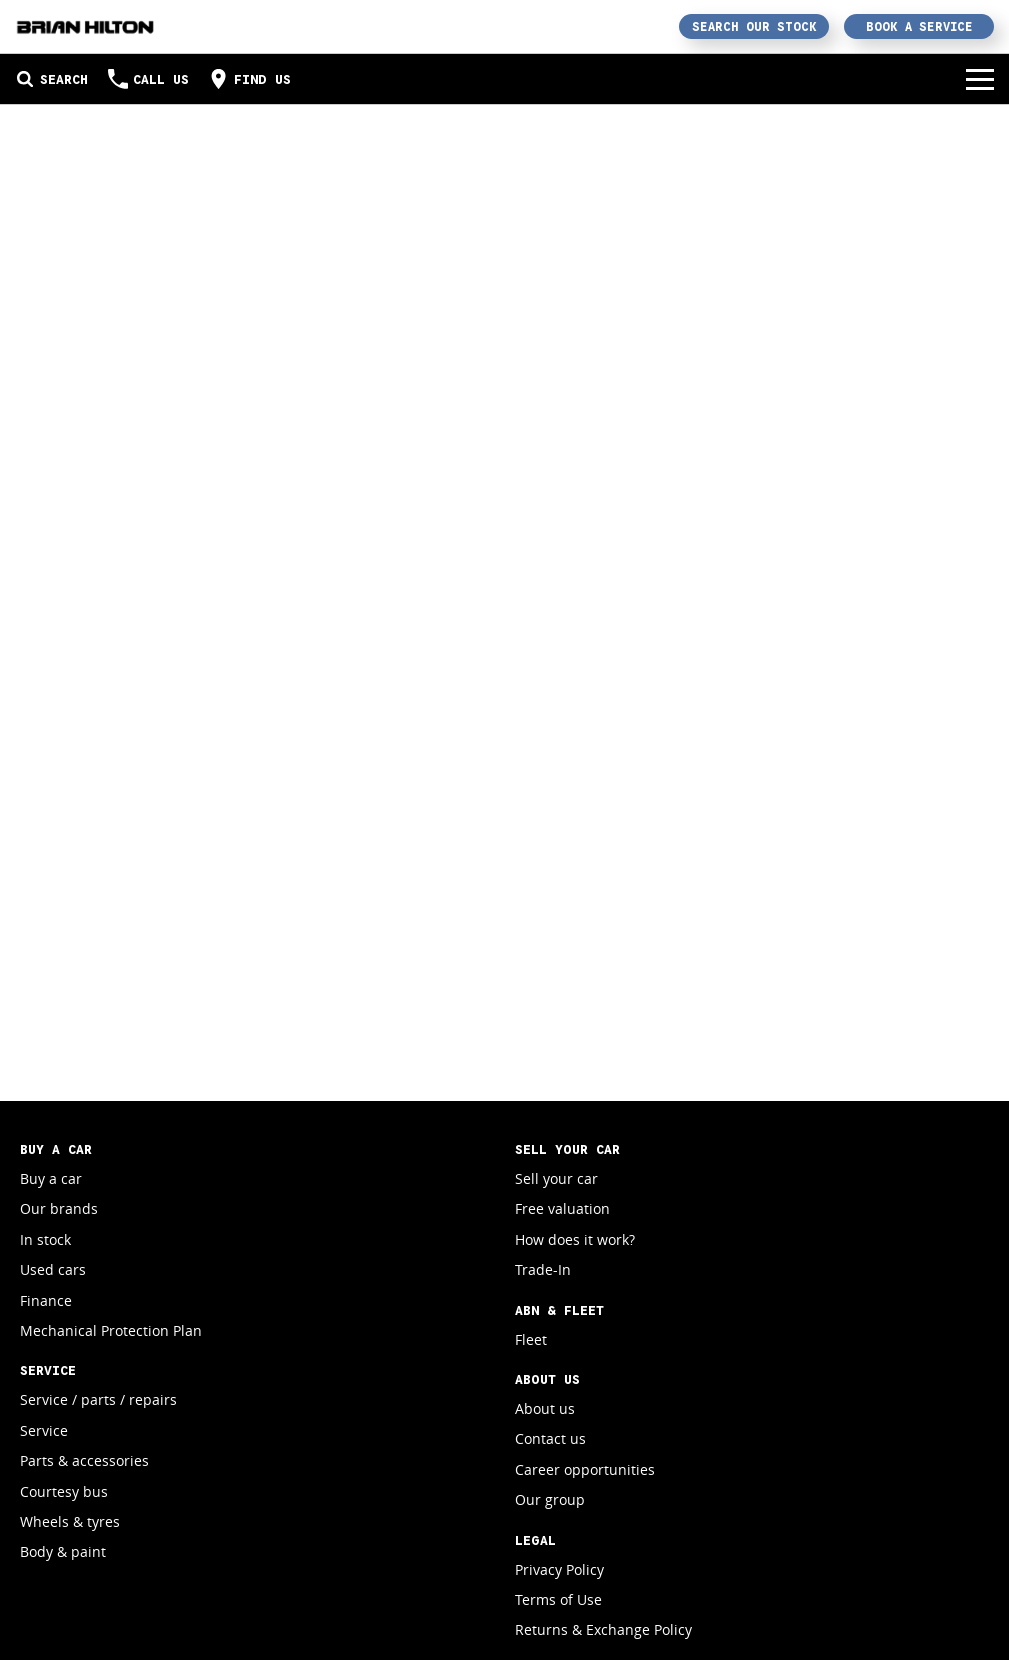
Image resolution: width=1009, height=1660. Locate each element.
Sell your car (556, 1178)
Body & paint (63, 1551)
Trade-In (543, 1269)
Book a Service (919, 26)
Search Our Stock (754, 26)
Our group (550, 1499)
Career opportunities (585, 1469)
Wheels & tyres (70, 1521)
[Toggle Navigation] (980, 79)
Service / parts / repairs (98, 1399)
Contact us (550, 1438)
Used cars (53, 1269)
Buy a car (51, 1178)
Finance (46, 1300)
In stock (45, 1239)
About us (545, 1408)
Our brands (59, 1208)
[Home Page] (85, 26)
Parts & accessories (84, 1460)
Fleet (531, 1339)
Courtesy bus (64, 1491)
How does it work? (575, 1239)
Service (44, 1430)
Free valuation (562, 1208)
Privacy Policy (559, 1569)
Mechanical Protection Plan (111, 1330)
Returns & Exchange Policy (603, 1629)
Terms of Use (558, 1599)
